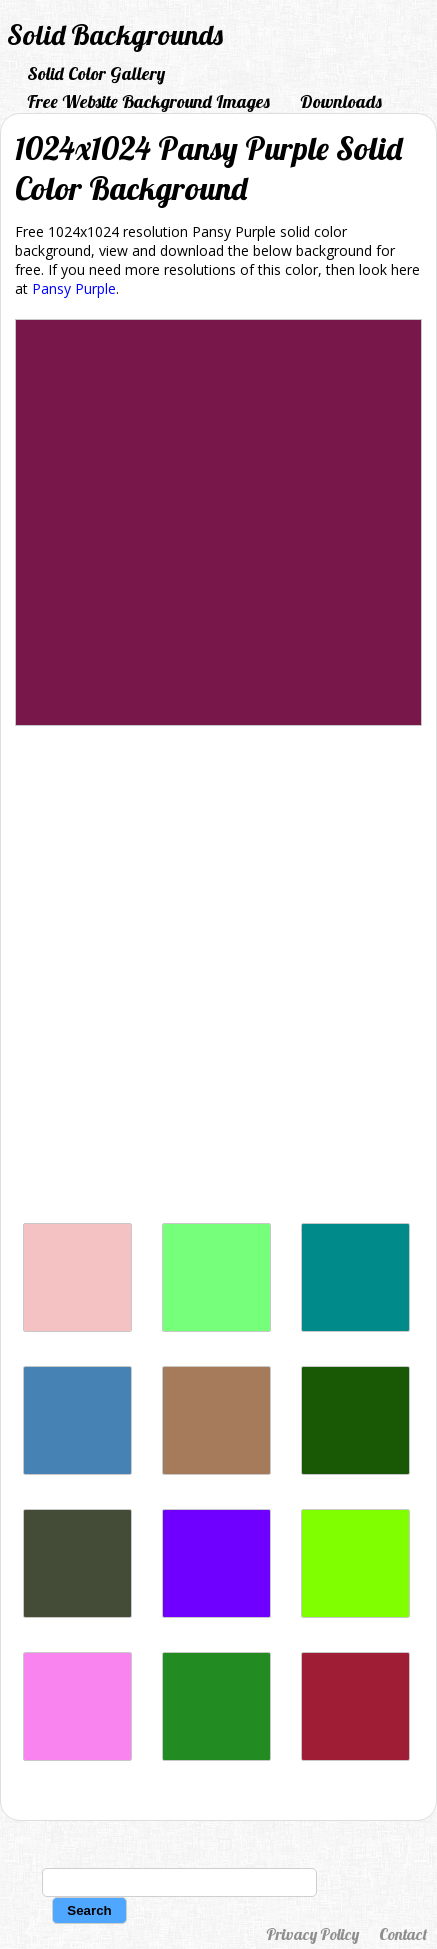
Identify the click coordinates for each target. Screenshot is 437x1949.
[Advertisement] (218, 979)
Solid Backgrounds (115, 34)
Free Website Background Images (148, 101)
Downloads (341, 101)
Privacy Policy (312, 1934)
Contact (403, 1934)
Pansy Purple (74, 288)
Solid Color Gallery (96, 73)
